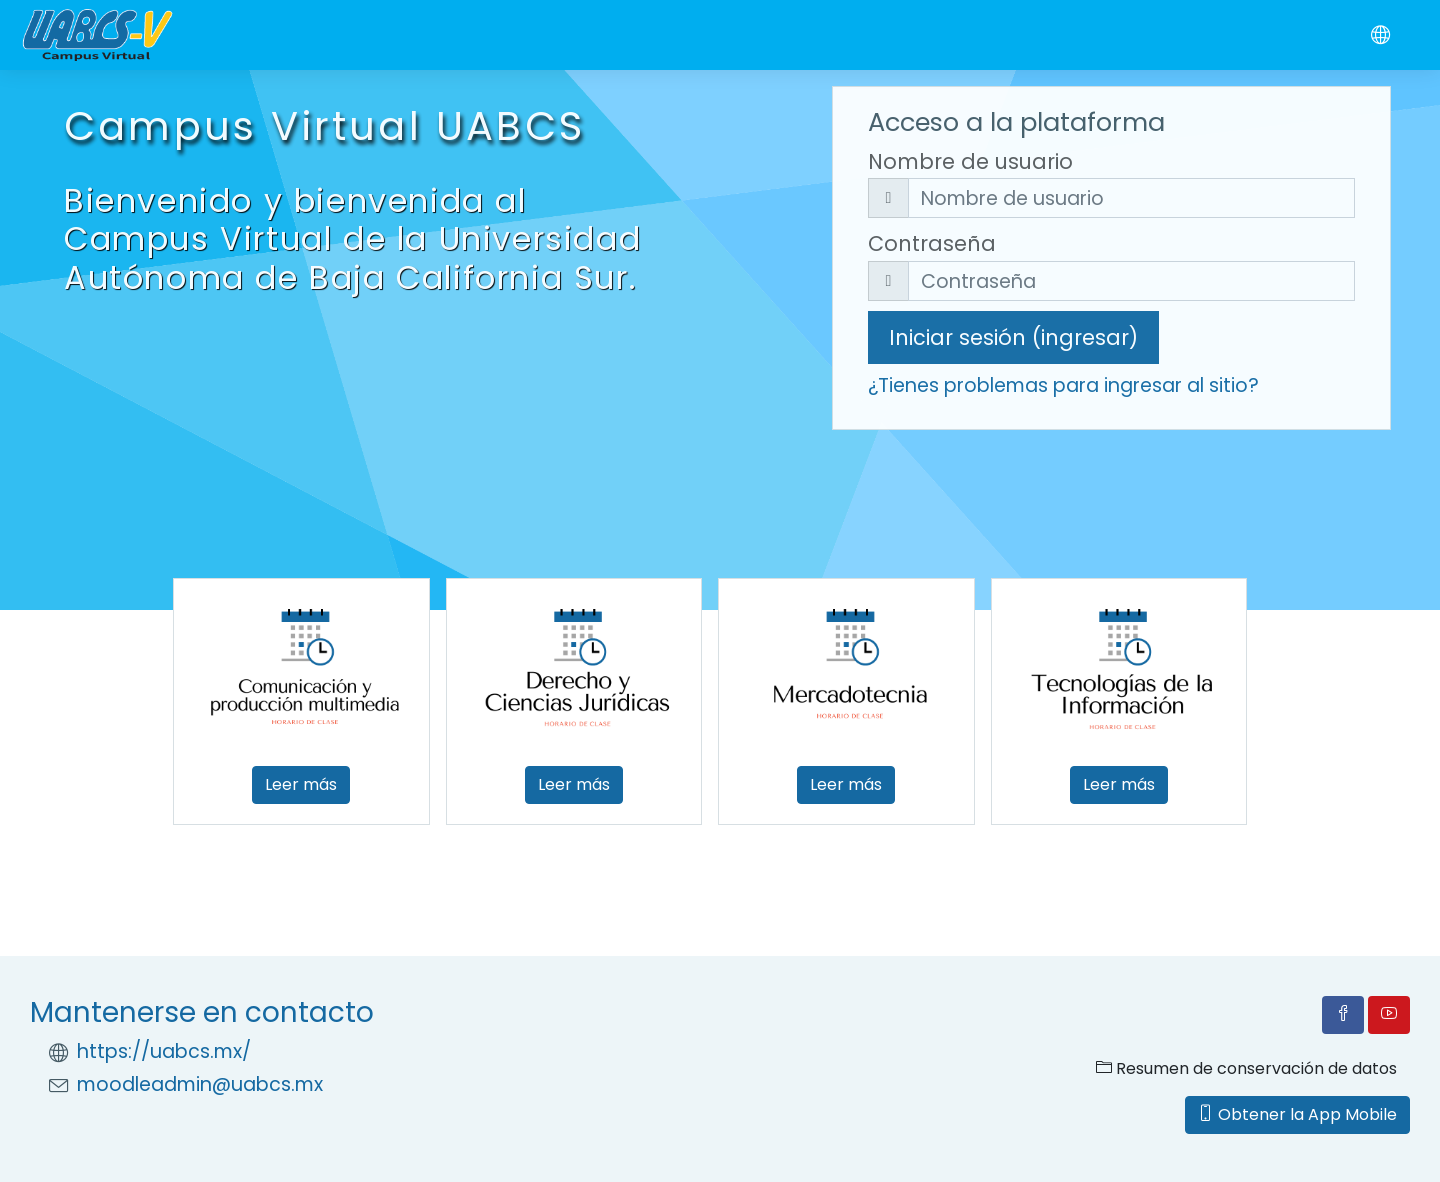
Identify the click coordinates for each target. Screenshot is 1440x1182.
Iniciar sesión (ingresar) (1013, 337)
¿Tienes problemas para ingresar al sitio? (1063, 385)
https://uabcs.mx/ (164, 1051)
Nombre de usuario (970, 161)
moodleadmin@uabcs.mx (200, 1084)
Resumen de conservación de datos (1246, 1068)
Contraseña (932, 243)
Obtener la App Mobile (1297, 1114)
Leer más (301, 784)
